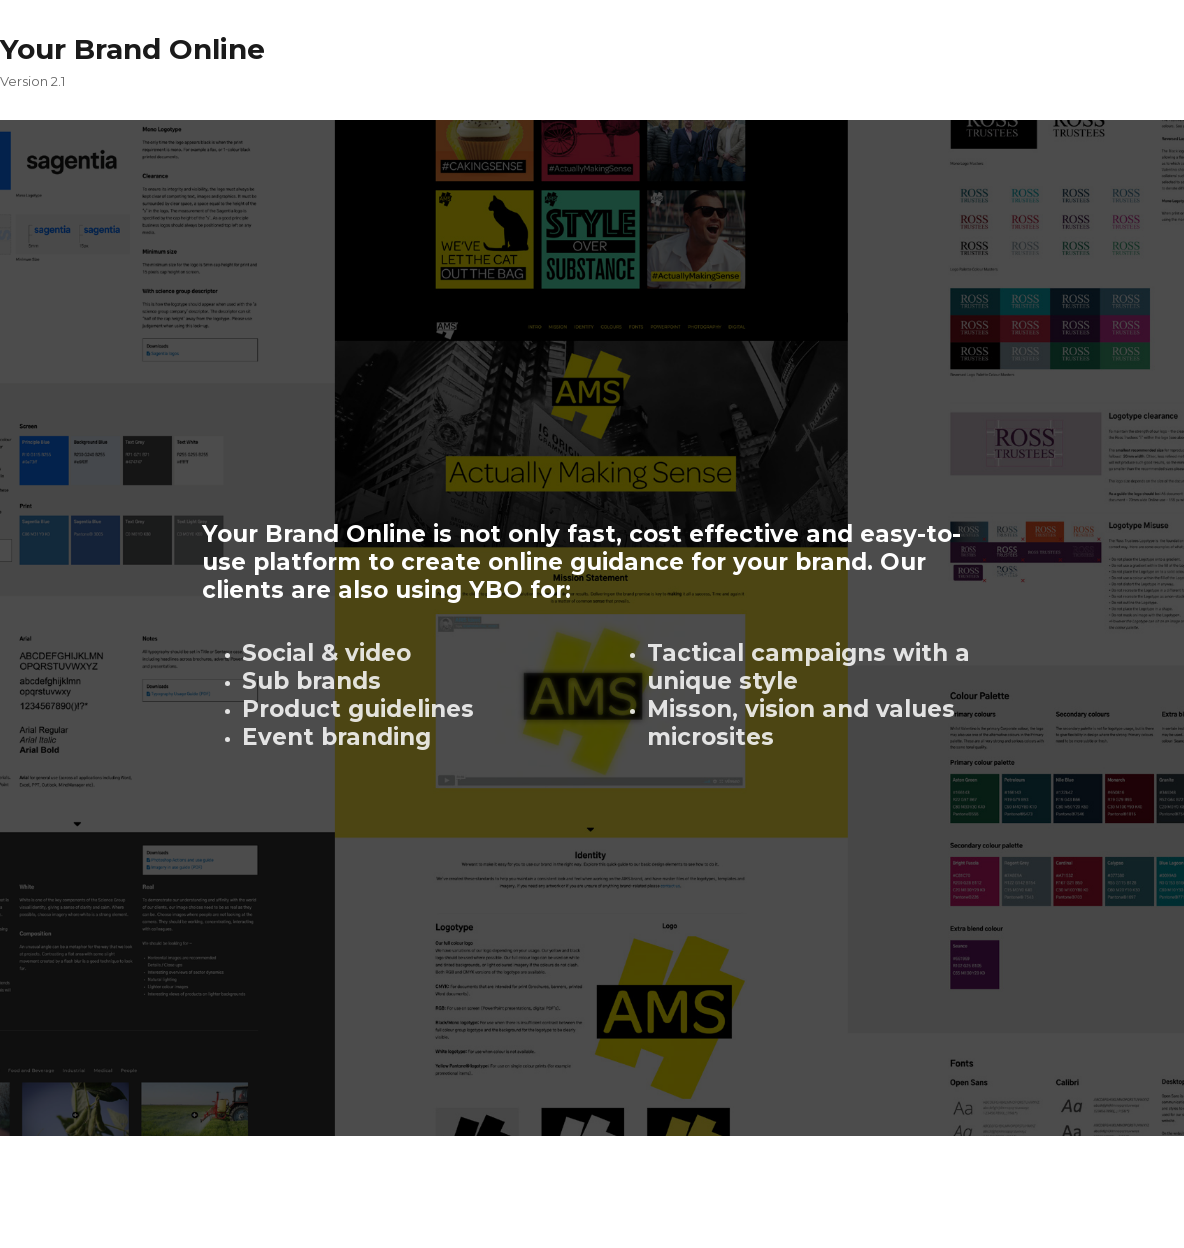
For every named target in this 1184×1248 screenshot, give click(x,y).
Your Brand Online (132, 49)
